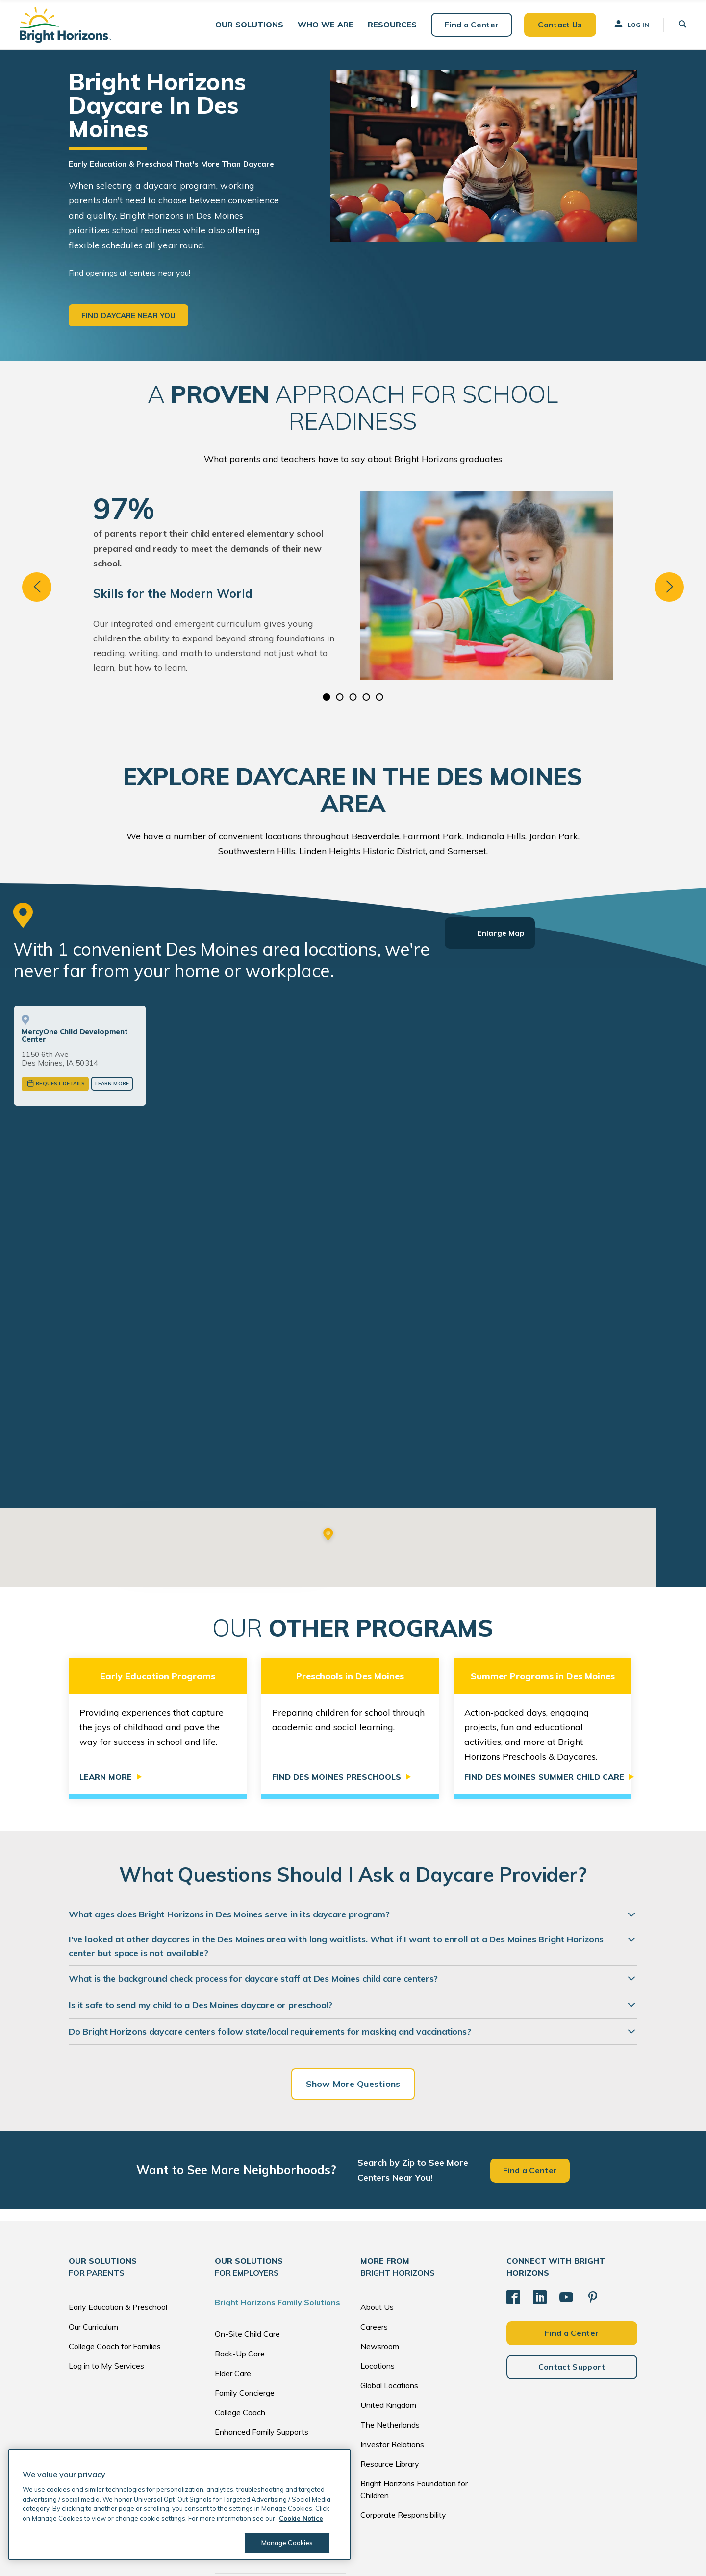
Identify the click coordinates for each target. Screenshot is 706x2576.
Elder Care (233, 2288)
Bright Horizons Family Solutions (277, 2217)
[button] (249, 24)
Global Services (241, 2367)
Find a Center (472, 24)
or (222, 1481)
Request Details (60, 1083)
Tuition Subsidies (244, 2386)
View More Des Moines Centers (222, 1457)
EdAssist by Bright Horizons (269, 2437)
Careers (374, 2242)
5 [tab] (379, 697)
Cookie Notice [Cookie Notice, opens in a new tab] (301, 2518)
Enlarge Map (501, 933)
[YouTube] (566, 2212)
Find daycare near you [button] (128, 315)
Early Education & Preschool (118, 2222)
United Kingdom (388, 2320)
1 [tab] (326, 697)
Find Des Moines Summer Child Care (544, 1692)
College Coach (240, 2327)
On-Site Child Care (247, 2249)
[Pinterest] (593, 2212)
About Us (377, 2222)
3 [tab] (353, 697)
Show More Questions (353, 1999)
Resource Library (389, 2379)
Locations (377, 2281)
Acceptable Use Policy (468, 2551)
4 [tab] (366, 697)
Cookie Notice (411, 2551)
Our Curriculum (93, 2242)
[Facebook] (513, 2212)
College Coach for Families (115, 2261)
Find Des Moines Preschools (336, 1692)
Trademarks (522, 2551)
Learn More (112, 1083)
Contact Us (560, 24)
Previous (36, 587)
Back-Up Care (240, 2269)
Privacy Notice (367, 2551)
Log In (631, 24)
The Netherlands (390, 2340)
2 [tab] (340, 697)
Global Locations (389, 2301)
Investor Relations (392, 2359)
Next (669, 587)
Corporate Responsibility (403, 2430)
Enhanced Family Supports (261, 2347)
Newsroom (379, 2261)
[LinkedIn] (540, 2212)
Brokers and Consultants (258, 2406)
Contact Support (571, 2282)
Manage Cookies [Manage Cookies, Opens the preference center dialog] (287, 2543)
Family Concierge (245, 2308)
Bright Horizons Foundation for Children (414, 2404)
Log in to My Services (106, 2281)
